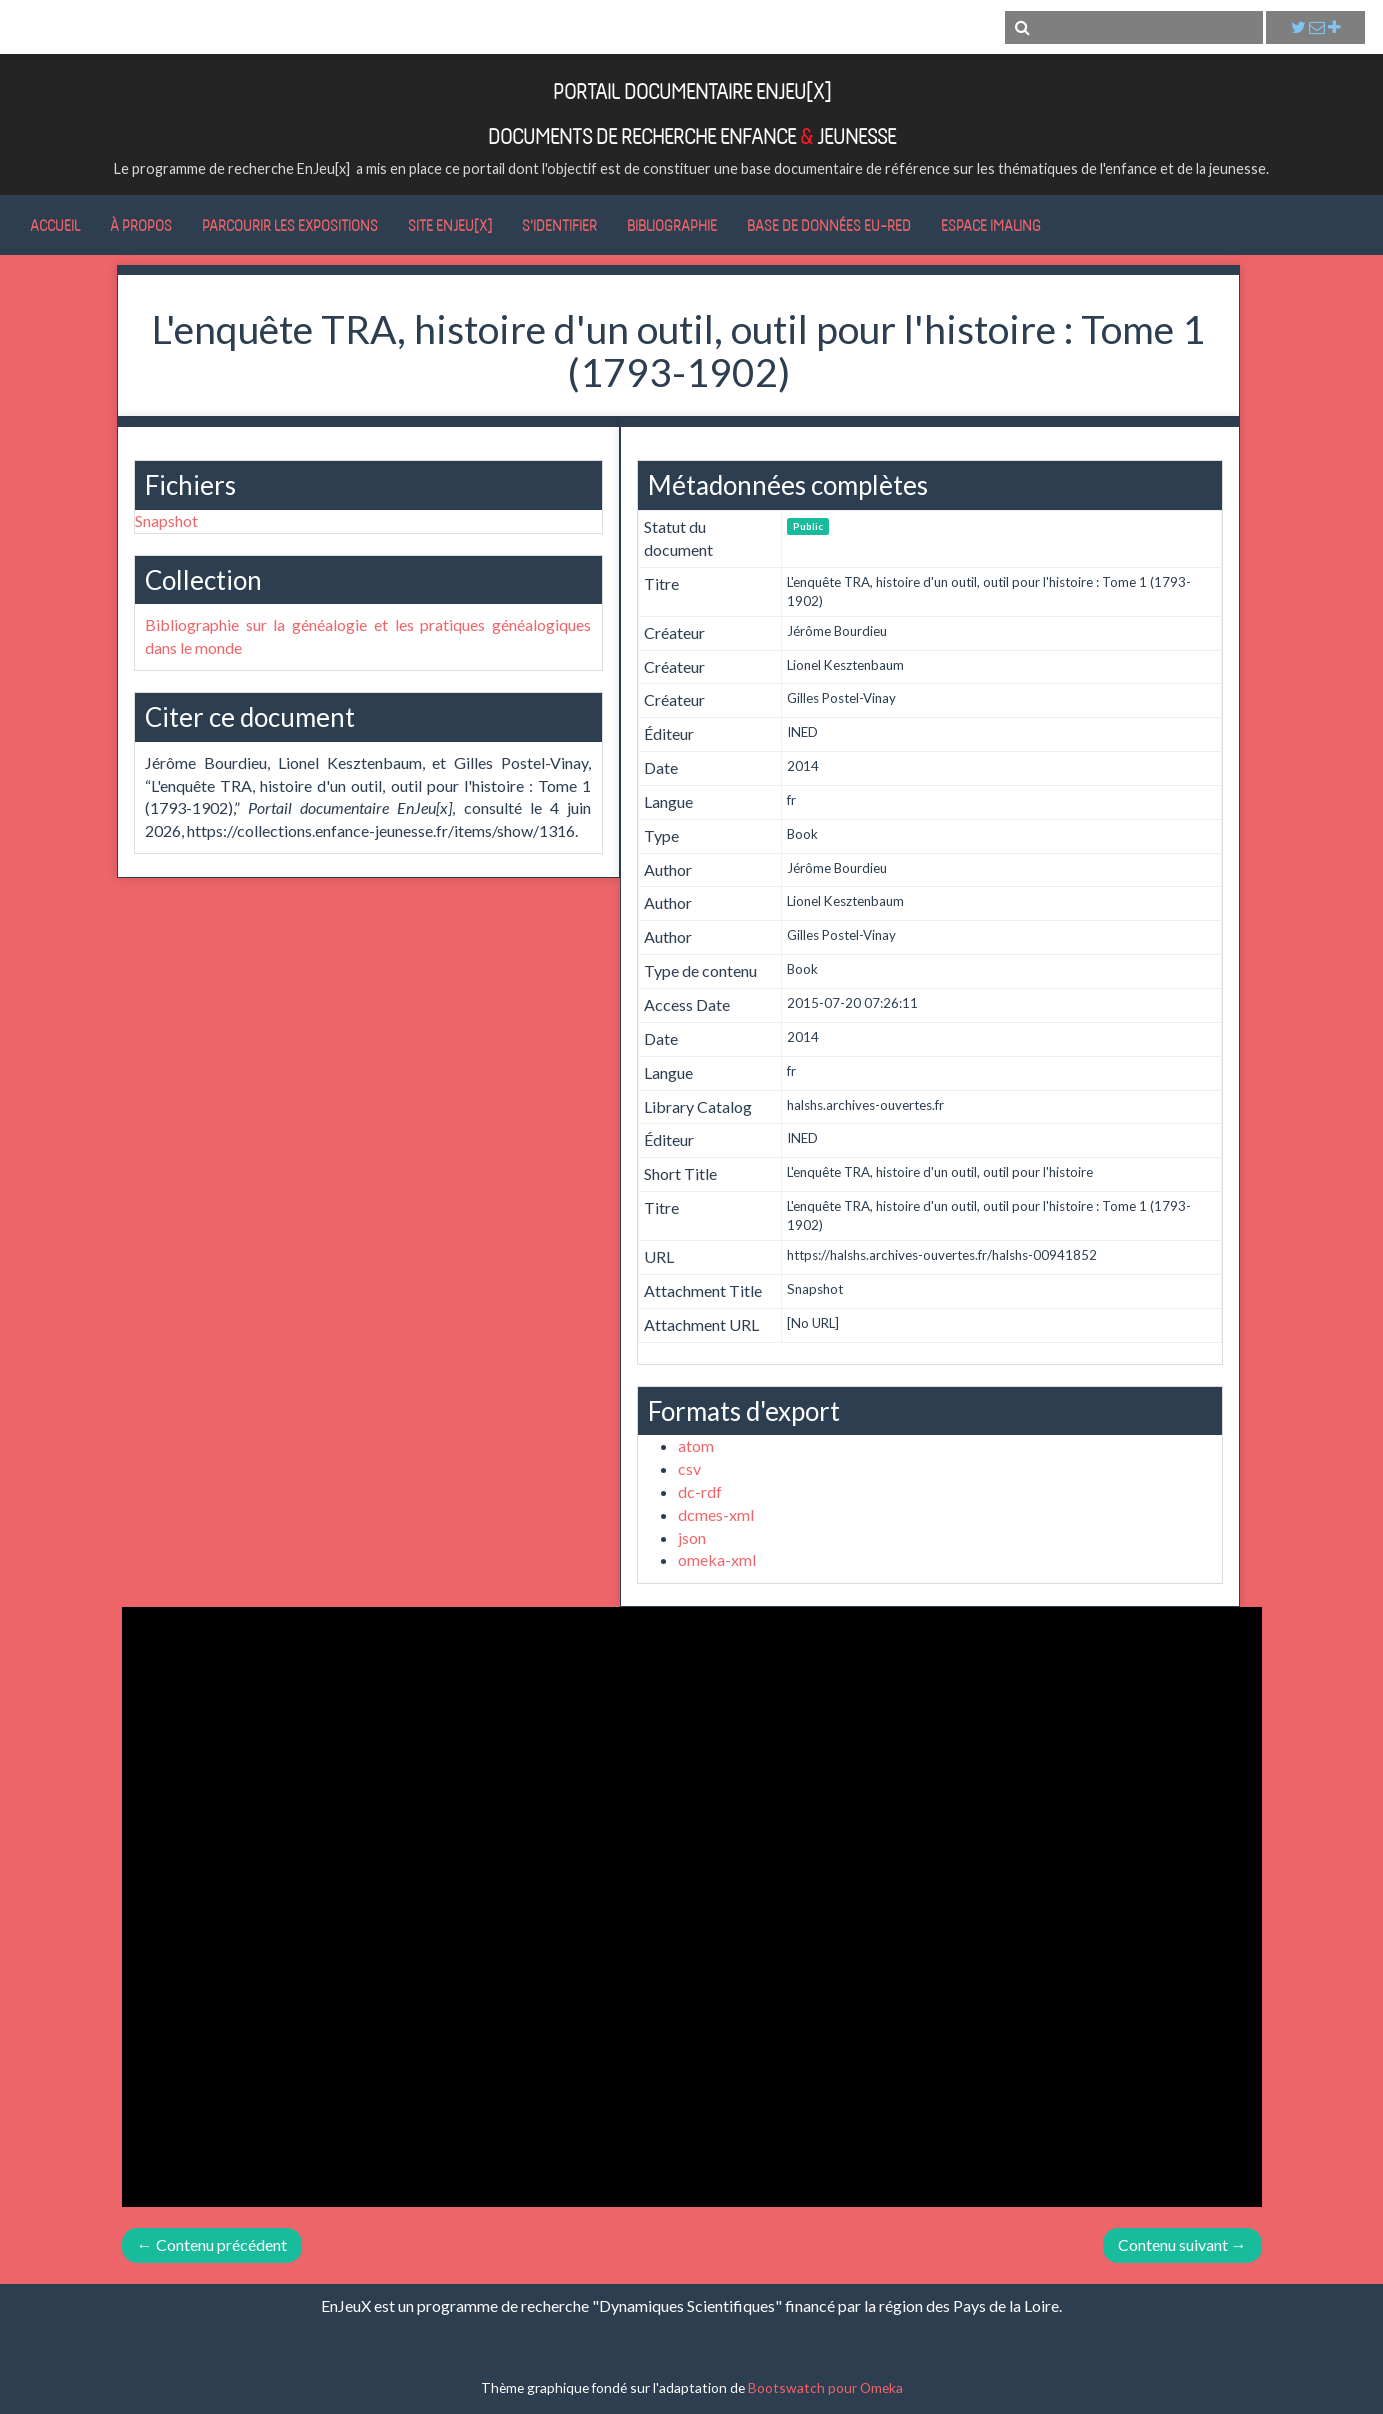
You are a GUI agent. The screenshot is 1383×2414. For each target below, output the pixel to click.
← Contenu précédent (212, 2244)
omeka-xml (717, 1559)
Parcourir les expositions (290, 225)
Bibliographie (672, 225)
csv (689, 1468)
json (692, 1537)
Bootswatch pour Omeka (825, 2387)
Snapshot (166, 520)
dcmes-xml (716, 1514)
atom (696, 1445)
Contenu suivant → (1182, 2244)
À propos (141, 225)
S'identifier (559, 225)
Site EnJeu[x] (450, 225)
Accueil (55, 225)
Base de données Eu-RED (829, 225)
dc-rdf (700, 1491)
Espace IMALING (991, 225)
